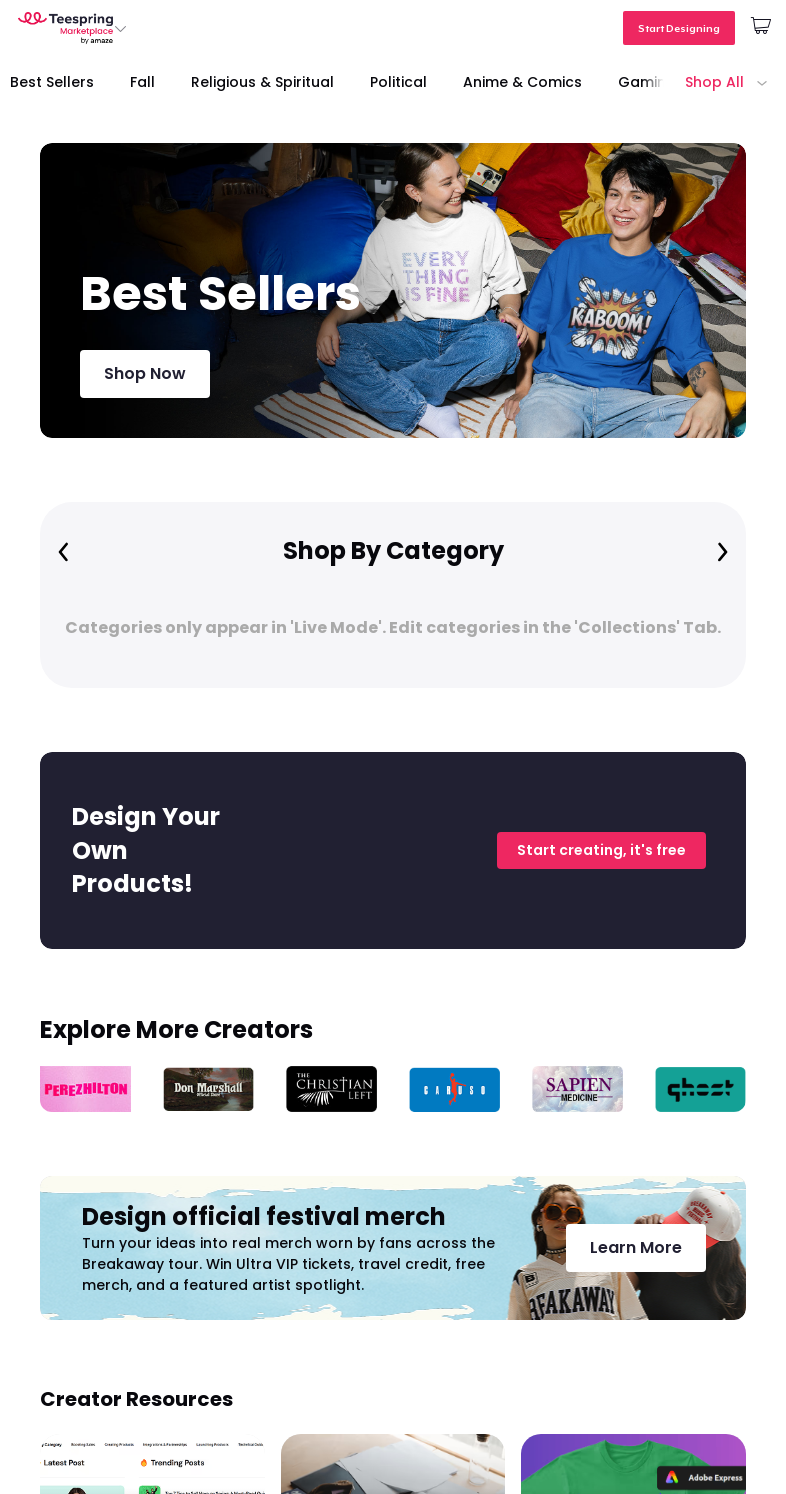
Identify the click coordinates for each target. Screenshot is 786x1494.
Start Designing (679, 28)
